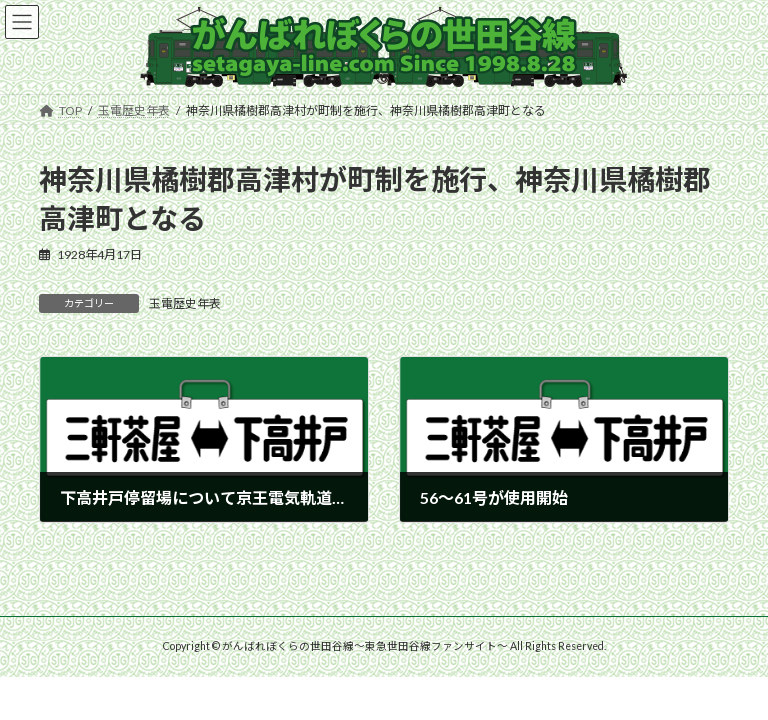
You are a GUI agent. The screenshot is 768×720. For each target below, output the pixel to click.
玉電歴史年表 (185, 303)
